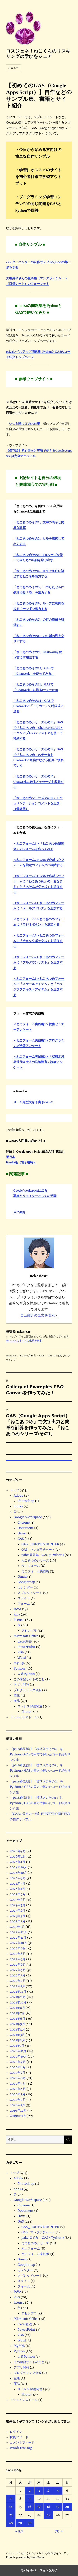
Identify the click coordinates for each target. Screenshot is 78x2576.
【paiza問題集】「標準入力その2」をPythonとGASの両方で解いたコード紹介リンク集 (40, 1786)
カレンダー (25, 1587)
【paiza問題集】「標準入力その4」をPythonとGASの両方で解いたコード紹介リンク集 (40, 1754)
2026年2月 (18, 1856)
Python (19, 1668)
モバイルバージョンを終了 (39, 2570)
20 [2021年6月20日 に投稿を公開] (67, 2507)
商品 (17, 1701)
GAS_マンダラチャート (38, 1549)
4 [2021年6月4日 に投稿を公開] (48, 2490)
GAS (41, 1355)
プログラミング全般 (27, 1690)
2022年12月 (18, 1932)
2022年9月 (18, 1948)
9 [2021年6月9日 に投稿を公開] (30, 2499)
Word (22, 1657)
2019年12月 (18, 2110)
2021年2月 (17, 2040)
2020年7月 (17, 2073)
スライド (24, 1598)
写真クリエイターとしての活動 (34, 1196)
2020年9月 (18, 2062)
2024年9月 (18, 1878)
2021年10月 (18, 2002)
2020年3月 (17, 2094)
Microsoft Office (26, 1636)
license (19, 1620)
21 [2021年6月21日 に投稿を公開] (11, 2515)
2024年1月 (17, 1889)
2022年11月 (18, 1937)
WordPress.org (21, 2448)
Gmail (22, 1576)
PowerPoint (26, 1647)
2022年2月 (18, 1981)
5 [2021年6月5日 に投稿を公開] (58, 2490)
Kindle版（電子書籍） (21, 1162)
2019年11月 (18, 2116)
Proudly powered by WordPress (25, 2557)
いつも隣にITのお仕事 (24, 423)
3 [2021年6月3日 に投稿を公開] (39, 2490)
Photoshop (26, 1501)
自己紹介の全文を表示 (37, 1315)
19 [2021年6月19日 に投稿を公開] (58, 2507)
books (18, 1506)
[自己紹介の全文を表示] (56, 1315)
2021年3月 (17, 2035)
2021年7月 (17, 2013)
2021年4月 (17, 2029)
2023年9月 (18, 1894)
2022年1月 (17, 1986)
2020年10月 (18, 2056)
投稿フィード (19, 2437)
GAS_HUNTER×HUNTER (40, 1544)
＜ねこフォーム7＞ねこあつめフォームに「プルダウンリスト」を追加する (38, 962)
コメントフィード (22, 2442)
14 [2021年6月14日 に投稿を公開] (11, 2507)
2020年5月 (18, 2083)
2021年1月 (17, 2045)
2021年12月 (18, 1991)
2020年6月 (18, 2078)
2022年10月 (18, 1943)
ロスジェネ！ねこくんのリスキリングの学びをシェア (38, 53)
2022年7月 (17, 1959)
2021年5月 (17, 2024)
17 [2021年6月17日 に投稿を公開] (39, 2507)
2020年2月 (18, 2100)
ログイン (16, 2432)
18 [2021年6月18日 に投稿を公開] (48, 2507)
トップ (14, 1490)
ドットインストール (24, 1717)
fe (19, 1625)
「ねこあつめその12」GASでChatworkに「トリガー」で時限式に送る (38, 706)
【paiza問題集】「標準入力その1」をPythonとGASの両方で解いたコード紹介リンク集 (40, 1803)
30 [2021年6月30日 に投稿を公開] (30, 2523)
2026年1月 (17, 1862)
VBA (21, 1652)
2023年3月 (17, 1916)
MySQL (19, 1663)
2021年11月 (18, 1997)
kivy (17, 1614)
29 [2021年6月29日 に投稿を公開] (20, 2523)
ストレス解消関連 (30, 1706)
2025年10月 (18, 1867)
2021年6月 (17, 2018)
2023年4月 (17, 1910)
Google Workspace (28, 1517)
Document (26, 1528)
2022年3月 (17, 1975)
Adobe (18, 1495)
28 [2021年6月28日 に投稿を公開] (11, 2523)
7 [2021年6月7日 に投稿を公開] (11, 2499)
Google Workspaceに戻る (30, 1190)
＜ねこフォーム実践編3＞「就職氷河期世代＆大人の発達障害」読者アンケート (38, 1062)
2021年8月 (17, 2008)
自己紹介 (19, 1212)
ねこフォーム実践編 (35, 1571)
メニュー (13, 67)
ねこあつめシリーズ (35, 1560)
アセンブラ (29, 1630)
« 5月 (19, 2531)
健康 (17, 1695)
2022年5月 (18, 1970)
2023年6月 (18, 1900)
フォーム (24, 1603)
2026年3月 (18, 1851)
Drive (22, 1533)
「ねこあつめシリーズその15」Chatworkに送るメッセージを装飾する (38, 782)
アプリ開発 (21, 1685)
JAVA (17, 1609)
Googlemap (26, 1582)
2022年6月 (18, 1964)
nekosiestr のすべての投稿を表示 (24, 1340)
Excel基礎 (25, 1641)
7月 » (59, 2531)
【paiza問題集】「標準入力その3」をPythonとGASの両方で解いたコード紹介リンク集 (40, 1770)
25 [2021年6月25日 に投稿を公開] (48, 2515)
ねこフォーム (30, 1566)
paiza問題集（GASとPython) (42, 1555)
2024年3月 (17, 1883)
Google (57, 1355)
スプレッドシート (30, 1593)
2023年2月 (17, 1921)
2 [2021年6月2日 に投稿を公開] (30, 2490)
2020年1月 (17, 2105)
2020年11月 (18, 2051)
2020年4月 (18, 2089)
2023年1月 (17, 1927)
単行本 (10, 1157)
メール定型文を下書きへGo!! (33, 1102)
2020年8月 (18, 2067)
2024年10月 (18, 1873)
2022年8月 (18, 1954)
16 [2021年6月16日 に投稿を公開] (29, 2507)
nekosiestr (11, 1355)
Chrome (24, 1522)
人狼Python (26, 1674)
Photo (26, 1712)
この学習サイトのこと (29, 1679)
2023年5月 (17, 1905)
